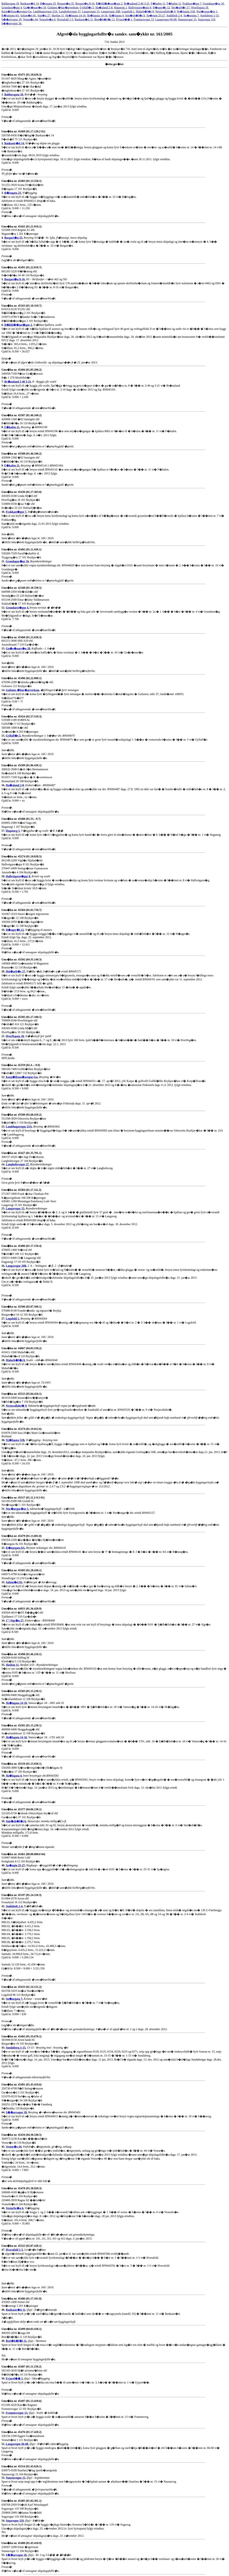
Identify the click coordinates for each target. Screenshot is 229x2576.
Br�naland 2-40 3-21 (136, 3)
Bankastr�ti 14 (29, 3)
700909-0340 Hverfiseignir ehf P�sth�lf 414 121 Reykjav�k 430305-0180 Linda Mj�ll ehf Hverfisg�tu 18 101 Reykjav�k (21, 1026)
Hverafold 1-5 (65, 19)
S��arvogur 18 (11, 19)
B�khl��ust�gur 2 (109, 3)
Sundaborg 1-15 (209, 15)
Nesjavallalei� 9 (165, 11)
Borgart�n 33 (65, 3)
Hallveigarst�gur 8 (139, 7)
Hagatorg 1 (120, 7)
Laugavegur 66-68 (165, 19)
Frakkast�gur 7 (191, 3)
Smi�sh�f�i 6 (135, 15)
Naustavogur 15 (187, 19)
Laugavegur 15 (90, 11)
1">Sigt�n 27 (14, 1620)
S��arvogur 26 (11, 23)
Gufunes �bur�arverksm (62, 7)
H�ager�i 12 (161, 7)
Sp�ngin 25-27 (155, 15)
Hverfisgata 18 (199, 7)
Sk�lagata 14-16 (75, 15)
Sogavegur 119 (206, 19)
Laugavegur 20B (110, 11)
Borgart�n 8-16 (84, 3)
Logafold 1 (128, 11)
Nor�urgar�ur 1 (206, 11)
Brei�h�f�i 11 (104, 19)
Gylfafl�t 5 (87, 7)
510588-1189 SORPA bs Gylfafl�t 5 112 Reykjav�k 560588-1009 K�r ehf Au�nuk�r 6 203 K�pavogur (21, 726)
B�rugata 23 (48, 3)
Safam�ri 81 (28, 15)
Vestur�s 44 (30, 19)
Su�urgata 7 (191, 15)
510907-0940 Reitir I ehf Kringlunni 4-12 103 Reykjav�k (23, 1860)
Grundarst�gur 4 (11, 7)
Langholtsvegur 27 (69, 11)
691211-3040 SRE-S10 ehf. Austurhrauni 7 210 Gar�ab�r (21, 643)
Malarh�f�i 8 (145, 11)
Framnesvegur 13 (144, 19)
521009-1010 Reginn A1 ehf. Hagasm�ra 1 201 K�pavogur (21, 232)
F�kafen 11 (158, 3)
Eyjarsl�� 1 (124, 19)
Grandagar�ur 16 (213, 3)
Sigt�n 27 (44, 15)
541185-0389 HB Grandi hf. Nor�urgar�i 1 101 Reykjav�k (23, 1503)
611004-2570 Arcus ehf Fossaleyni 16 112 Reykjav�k (21, 1900)
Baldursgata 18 (10, 3)
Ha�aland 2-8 (104, 7)
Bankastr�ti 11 (84, 19)
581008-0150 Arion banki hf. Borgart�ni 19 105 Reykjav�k (21, 2042)
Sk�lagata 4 (116, 15)
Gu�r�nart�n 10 (34, 7)
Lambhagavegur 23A (45, 11)
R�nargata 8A (10, 15)
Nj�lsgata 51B (186, 11)
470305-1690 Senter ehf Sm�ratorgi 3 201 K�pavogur (21, 2304)
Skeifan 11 (57, 15)
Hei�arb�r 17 (180, 7)
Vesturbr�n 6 (47, 19)
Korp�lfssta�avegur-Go (16, 11)
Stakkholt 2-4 (174, 15)
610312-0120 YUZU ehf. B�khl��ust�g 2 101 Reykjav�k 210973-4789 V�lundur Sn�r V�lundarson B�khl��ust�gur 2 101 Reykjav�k (28, 315)
